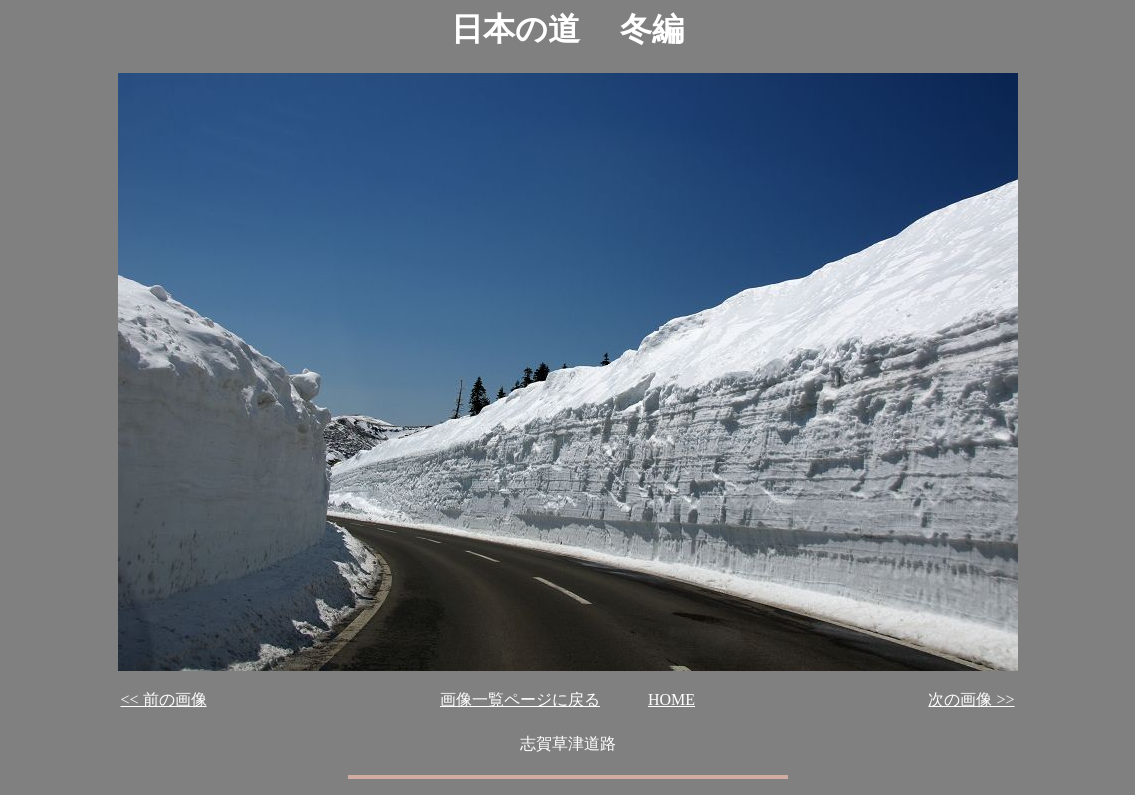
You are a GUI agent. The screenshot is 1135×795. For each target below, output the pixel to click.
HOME (671, 699)
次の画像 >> (971, 699)
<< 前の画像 (164, 699)
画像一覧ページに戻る (520, 699)
